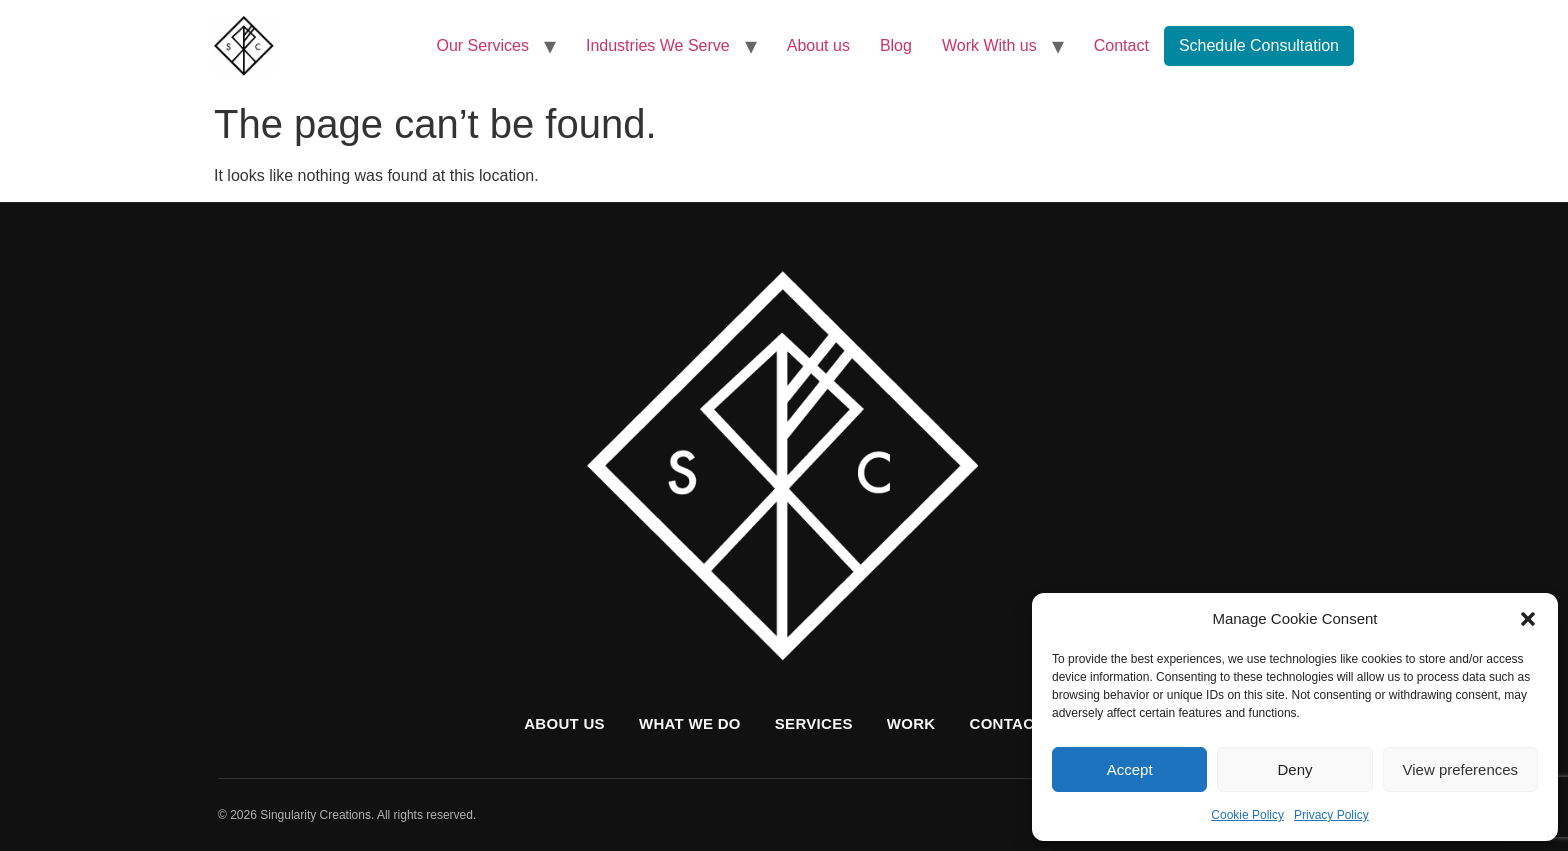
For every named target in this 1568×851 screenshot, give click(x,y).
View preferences (1461, 769)
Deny (1294, 769)
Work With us (989, 45)
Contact (1121, 45)
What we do (690, 723)
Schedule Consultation (1259, 45)
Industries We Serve (658, 45)
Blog (896, 45)
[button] (1528, 619)
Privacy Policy (1331, 815)
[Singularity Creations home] (784, 469)
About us (818, 45)
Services (814, 723)
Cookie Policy (1247, 815)
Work (911, 723)
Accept (1130, 769)
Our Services (483, 45)
